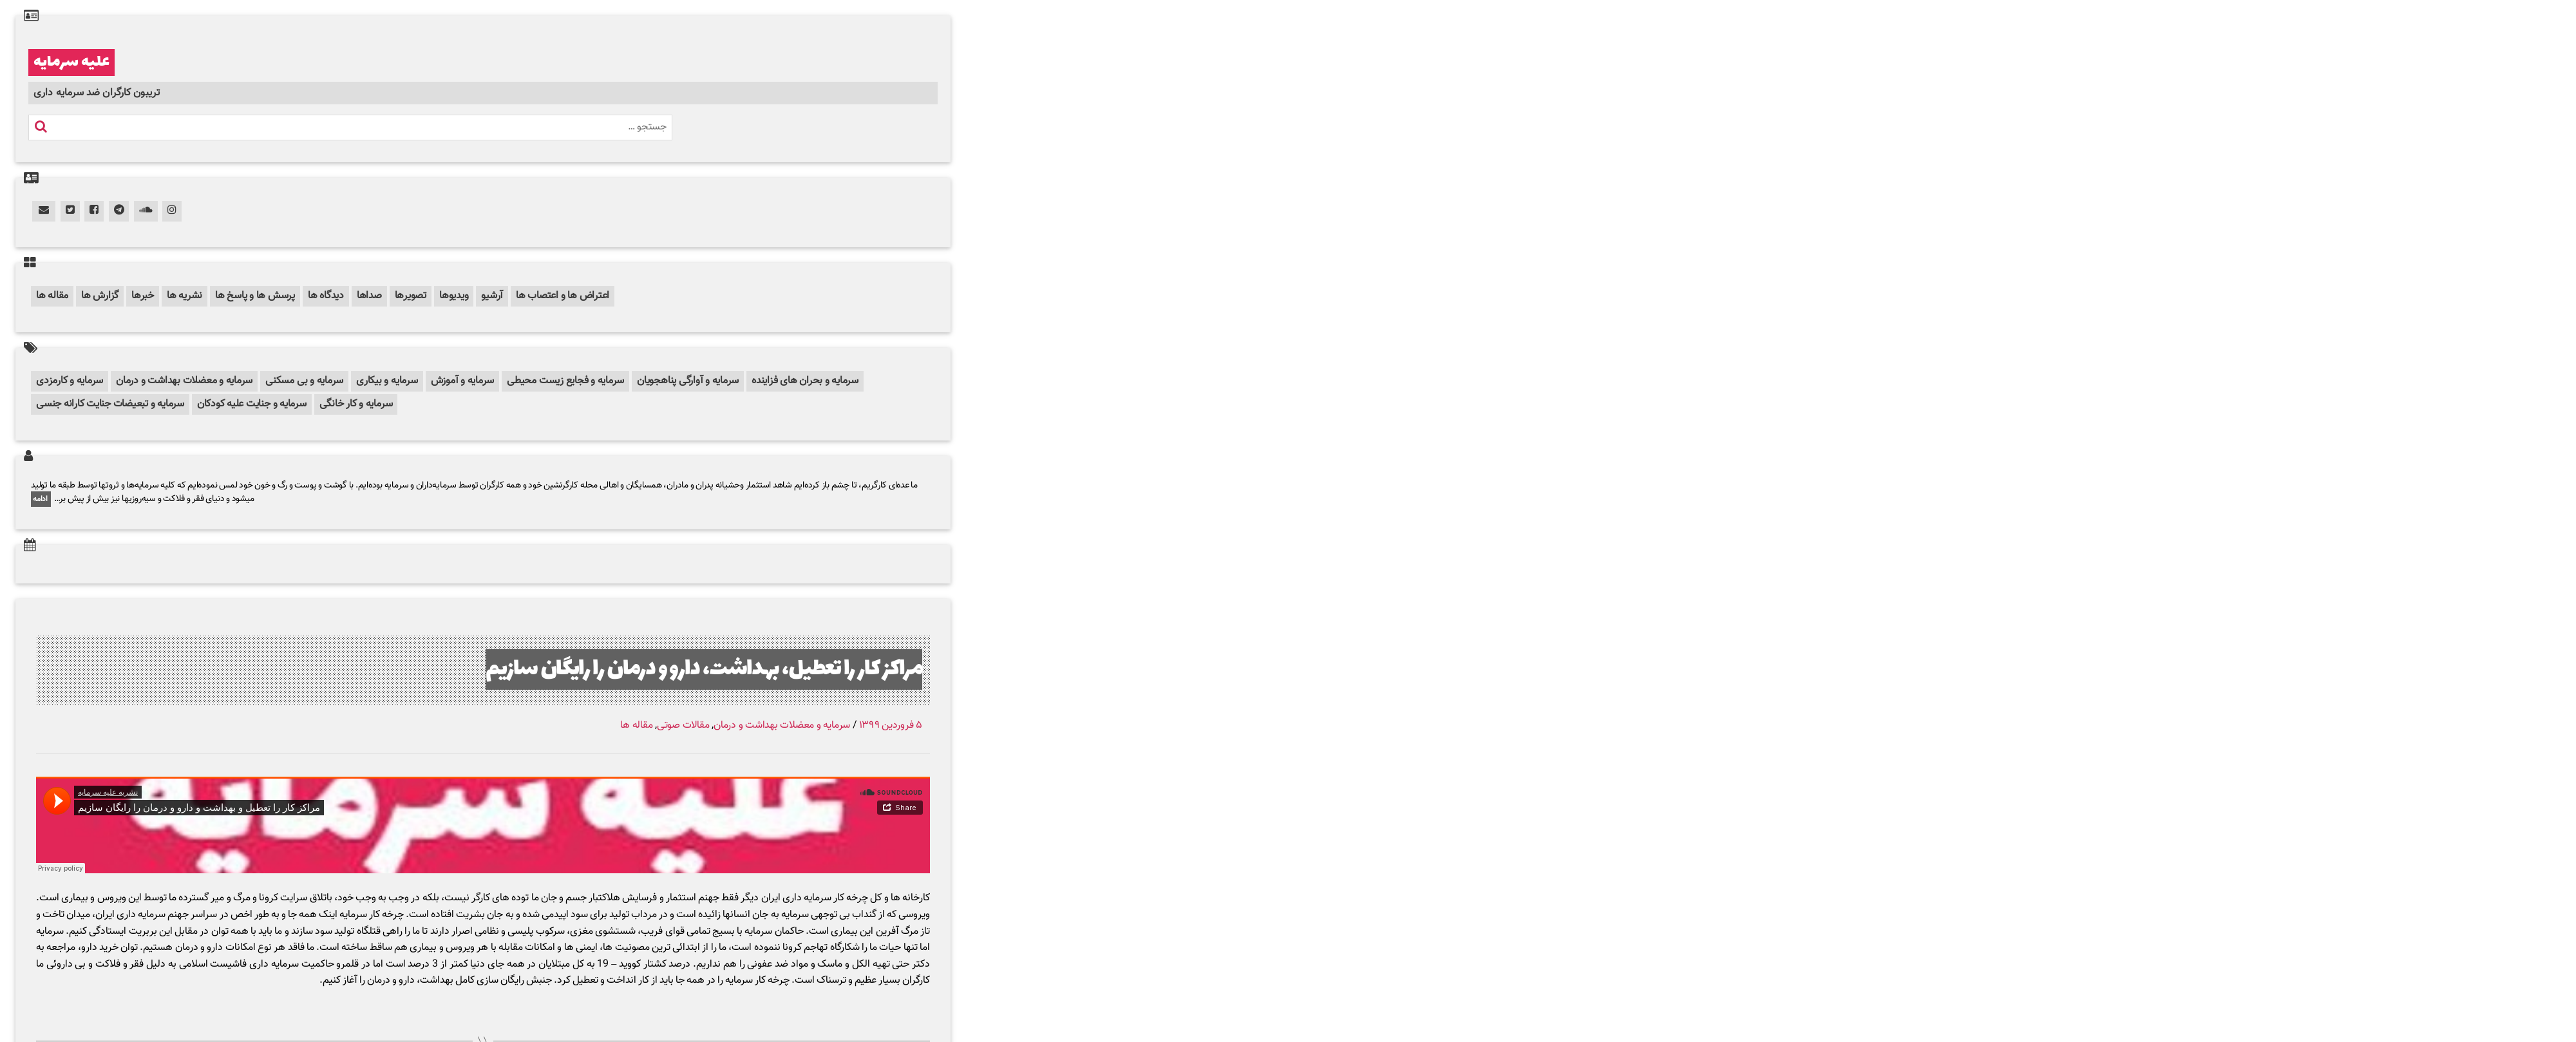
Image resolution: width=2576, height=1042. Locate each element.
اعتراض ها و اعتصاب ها (562, 296)
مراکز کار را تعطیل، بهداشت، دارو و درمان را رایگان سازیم (704, 669)
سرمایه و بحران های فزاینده (805, 381)
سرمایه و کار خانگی (356, 404)
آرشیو (492, 296)
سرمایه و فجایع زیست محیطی (565, 381)
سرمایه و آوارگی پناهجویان (688, 381)
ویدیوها (453, 296)
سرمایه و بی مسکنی (304, 381)
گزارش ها (99, 296)
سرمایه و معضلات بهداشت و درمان (184, 381)
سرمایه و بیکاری (386, 381)
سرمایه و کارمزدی (69, 381)
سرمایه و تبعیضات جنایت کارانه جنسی (110, 404)
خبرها (142, 296)
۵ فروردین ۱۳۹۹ (890, 725)
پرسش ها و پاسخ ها (255, 296)
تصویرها (410, 296)
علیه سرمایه (71, 62)
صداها (369, 296)
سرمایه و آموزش (463, 381)
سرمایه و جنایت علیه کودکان (252, 404)
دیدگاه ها (326, 296)
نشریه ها (184, 296)
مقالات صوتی (683, 725)
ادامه (41, 499)
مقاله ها (52, 296)
